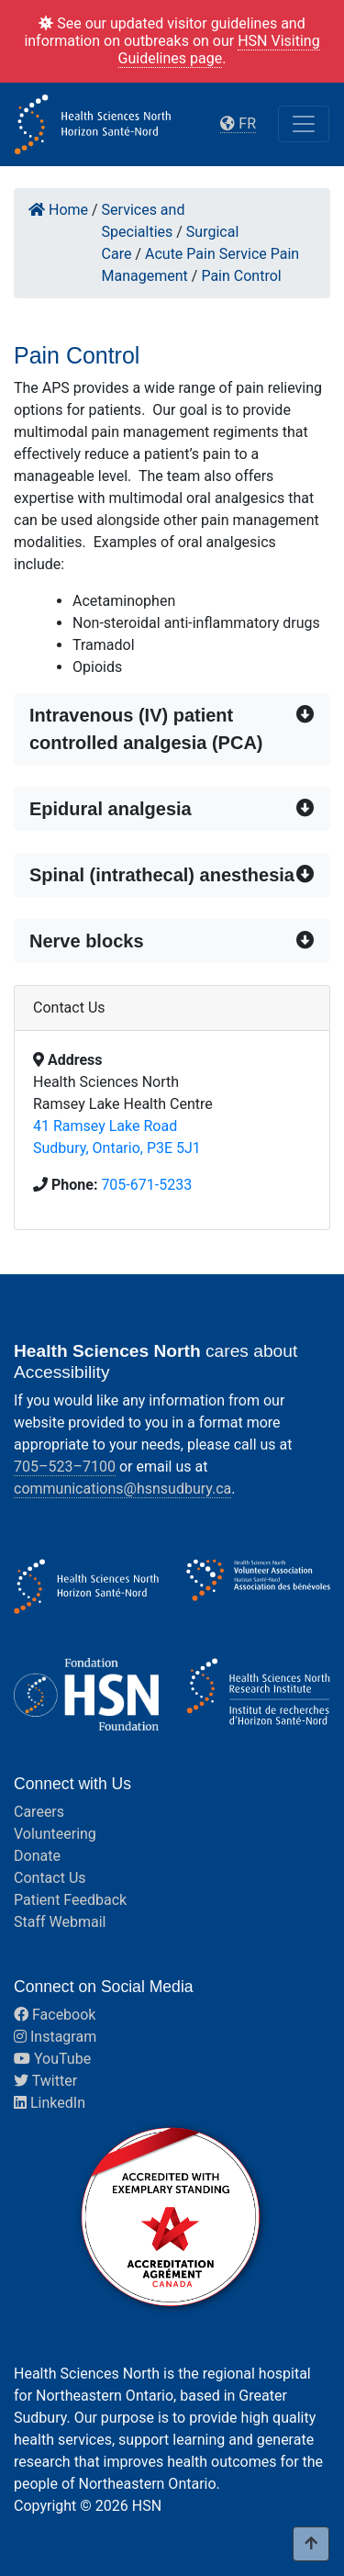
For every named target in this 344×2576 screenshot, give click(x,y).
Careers (39, 1811)
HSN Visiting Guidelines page (219, 49)
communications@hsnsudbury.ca (122, 1488)
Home (58, 209)
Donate (37, 1856)
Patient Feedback (70, 1900)
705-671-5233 (146, 1184)
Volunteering (55, 1833)
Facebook (54, 2014)
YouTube (52, 2058)
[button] (172, 729)
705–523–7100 (65, 1466)
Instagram (55, 2036)
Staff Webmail (59, 1922)
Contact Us (50, 1878)
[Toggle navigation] (303, 124)
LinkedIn (49, 2102)
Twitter (45, 2080)
